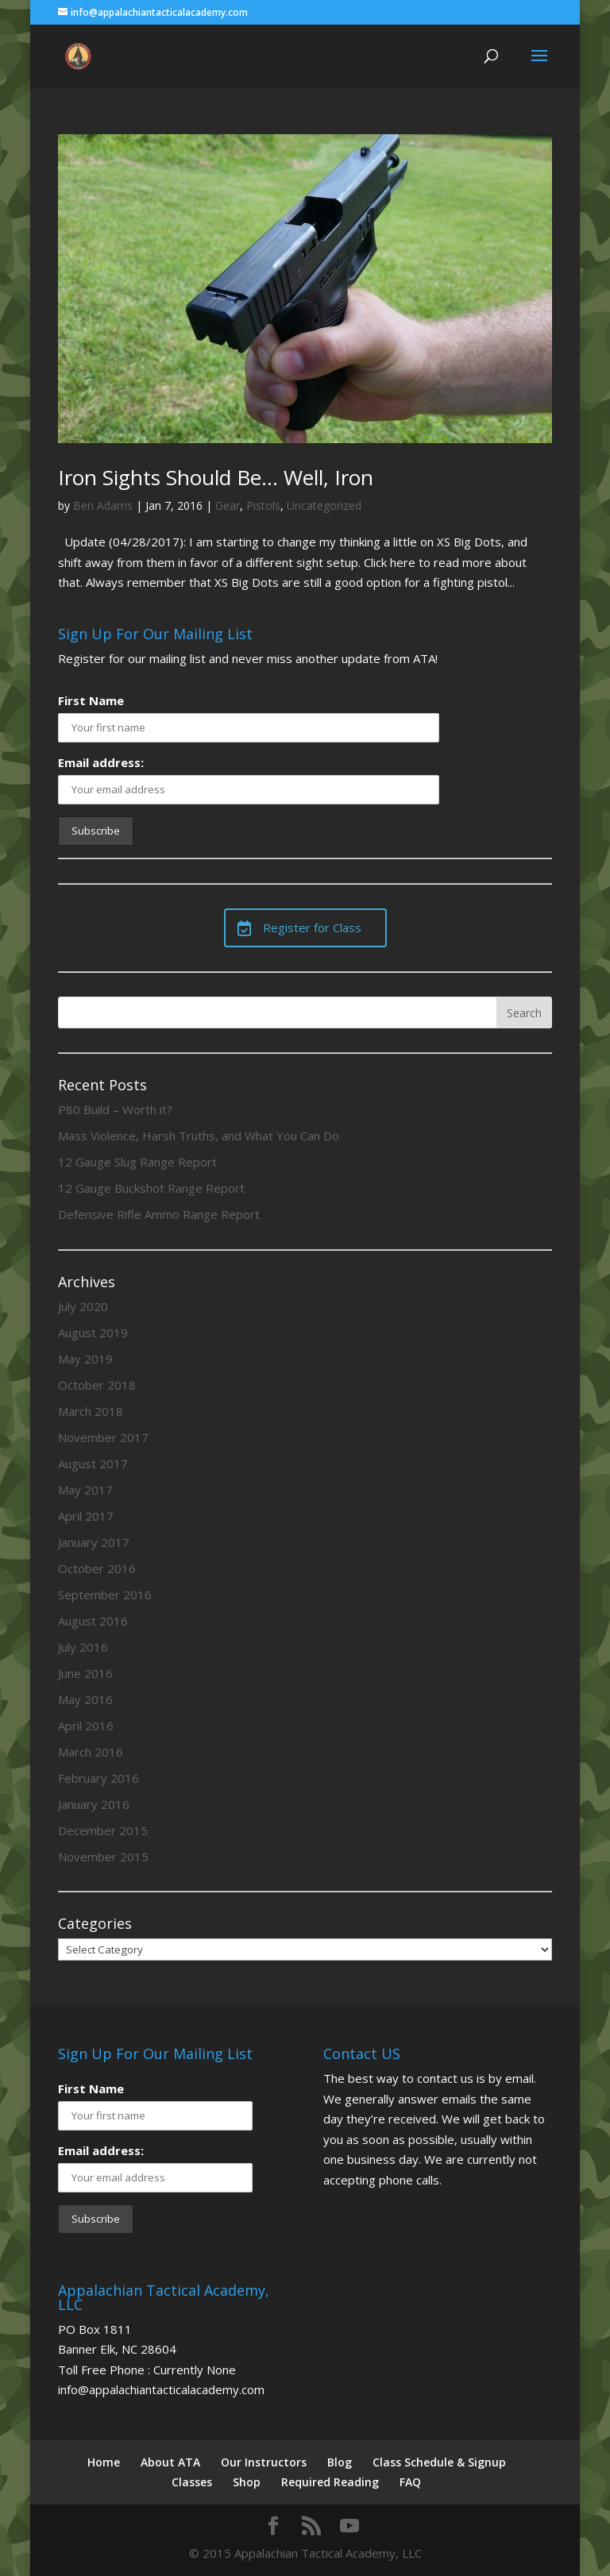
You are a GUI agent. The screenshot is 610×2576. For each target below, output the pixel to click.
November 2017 (103, 1437)
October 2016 (97, 1568)
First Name (91, 700)
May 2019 (85, 1359)
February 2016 (98, 1778)
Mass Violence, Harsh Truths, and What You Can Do (198, 1135)
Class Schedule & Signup (439, 2462)
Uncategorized (324, 505)
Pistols (263, 505)
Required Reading (330, 2481)
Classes (192, 2481)
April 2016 (86, 1725)
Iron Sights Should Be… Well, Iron (215, 477)
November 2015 (103, 1857)
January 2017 (93, 1542)
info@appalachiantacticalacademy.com (161, 2389)
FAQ (410, 2481)
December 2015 (103, 1830)
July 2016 (83, 1647)
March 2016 (90, 1752)
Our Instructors (264, 2462)
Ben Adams (103, 505)
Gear (227, 505)
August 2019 (93, 1332)
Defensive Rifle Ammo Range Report (159, 1214)
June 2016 (85, 1673)
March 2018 (90, 1411)
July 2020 (83, 1306)
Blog (339, 2462)
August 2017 (93, 1463)
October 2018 (97, 1385)
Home (103, 2462)
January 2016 (93, 1804)
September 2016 (105, 1594)
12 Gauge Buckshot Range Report (151, 1188)
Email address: (101, 762)
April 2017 (86, 1516)
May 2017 (85, 1490)
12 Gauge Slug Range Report (137, 1162)
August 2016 (93, 1621)
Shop (247, 2481)
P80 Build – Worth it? (115, 1109)
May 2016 (85, 1699)
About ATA (170, 2462)
